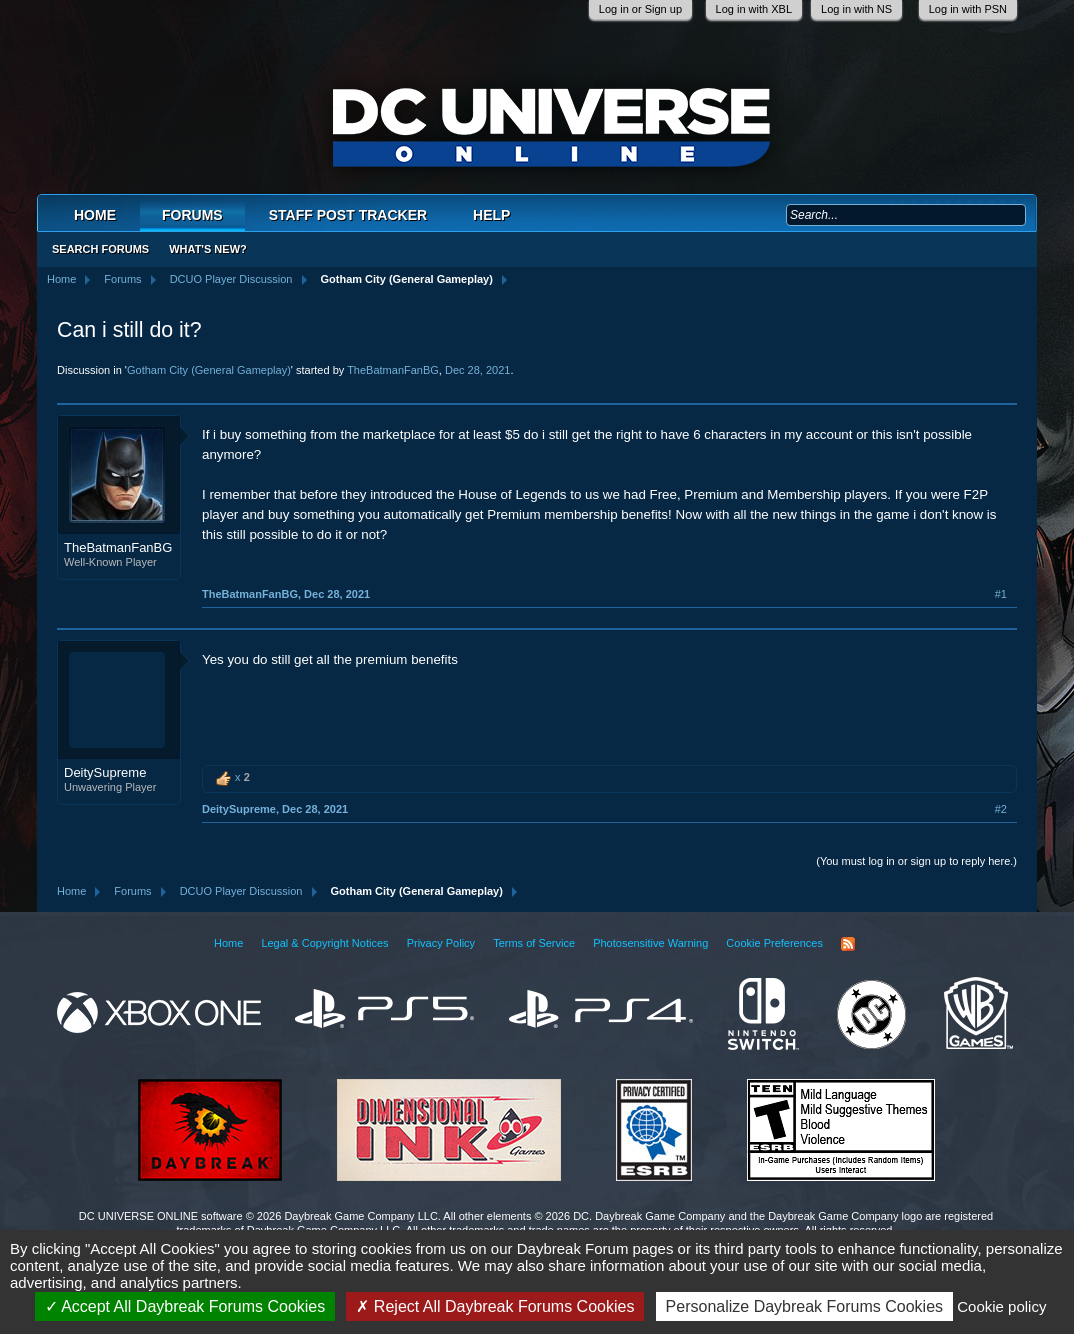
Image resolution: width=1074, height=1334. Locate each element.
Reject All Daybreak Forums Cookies (495, 1306)
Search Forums (100, 249)
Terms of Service (534, 943)
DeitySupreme (105, 772)
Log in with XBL (754, 9)
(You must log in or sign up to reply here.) (916, 861)
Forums (192, 215)
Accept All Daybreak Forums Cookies (185, 1306)
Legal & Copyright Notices (324, 943)
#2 (1001, 809)
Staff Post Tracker (348, 215)
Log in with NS (856, 9)
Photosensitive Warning (650, 943)
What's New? (208, 249)
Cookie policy (1001, 1306)
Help (491, 215)
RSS (848, 944)
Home (95, 215)
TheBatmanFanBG (393, 370)
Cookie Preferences (774, 943)
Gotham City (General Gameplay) (209, 370)
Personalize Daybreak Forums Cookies (804, 1306)
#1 (1001, 594)
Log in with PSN (968, 9)
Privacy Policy (441, 943)
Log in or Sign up (640, 9)
